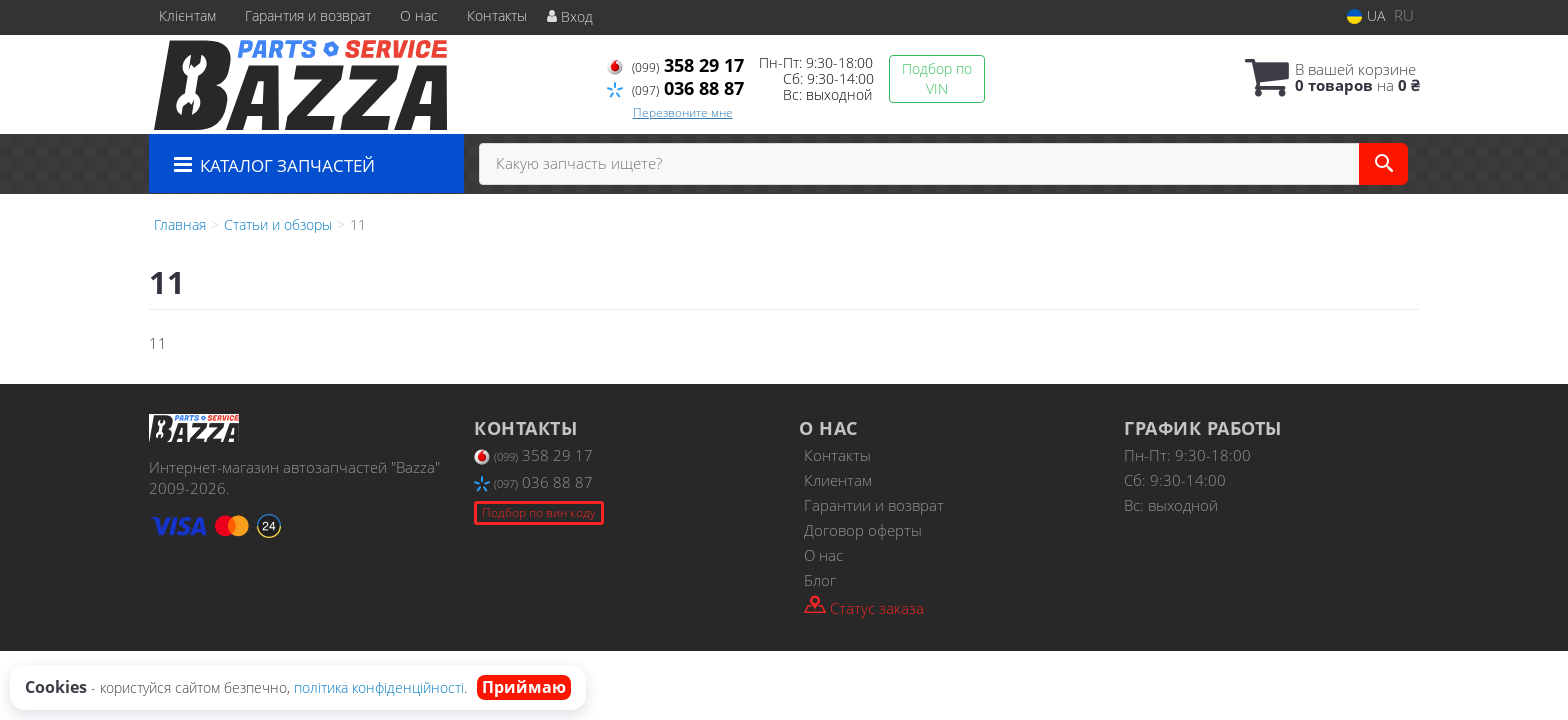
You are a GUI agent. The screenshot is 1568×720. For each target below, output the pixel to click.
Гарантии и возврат (874, 505)
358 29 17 (675, 65)
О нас (419, 15)
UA (1366, 15)
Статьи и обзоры (278, 224)
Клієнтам (187, 15)
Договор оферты (863, 530)
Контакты (497, 15)
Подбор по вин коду (539, 512)
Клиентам (838, 480)
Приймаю (524, 687)
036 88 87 (675, 88)
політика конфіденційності (379, 687)
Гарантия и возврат (308, 15)
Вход (570, 16)
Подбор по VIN (937, 78)
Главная (180, 224)
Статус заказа (864, 606)
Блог (820, 580)
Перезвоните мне (683, 112)
